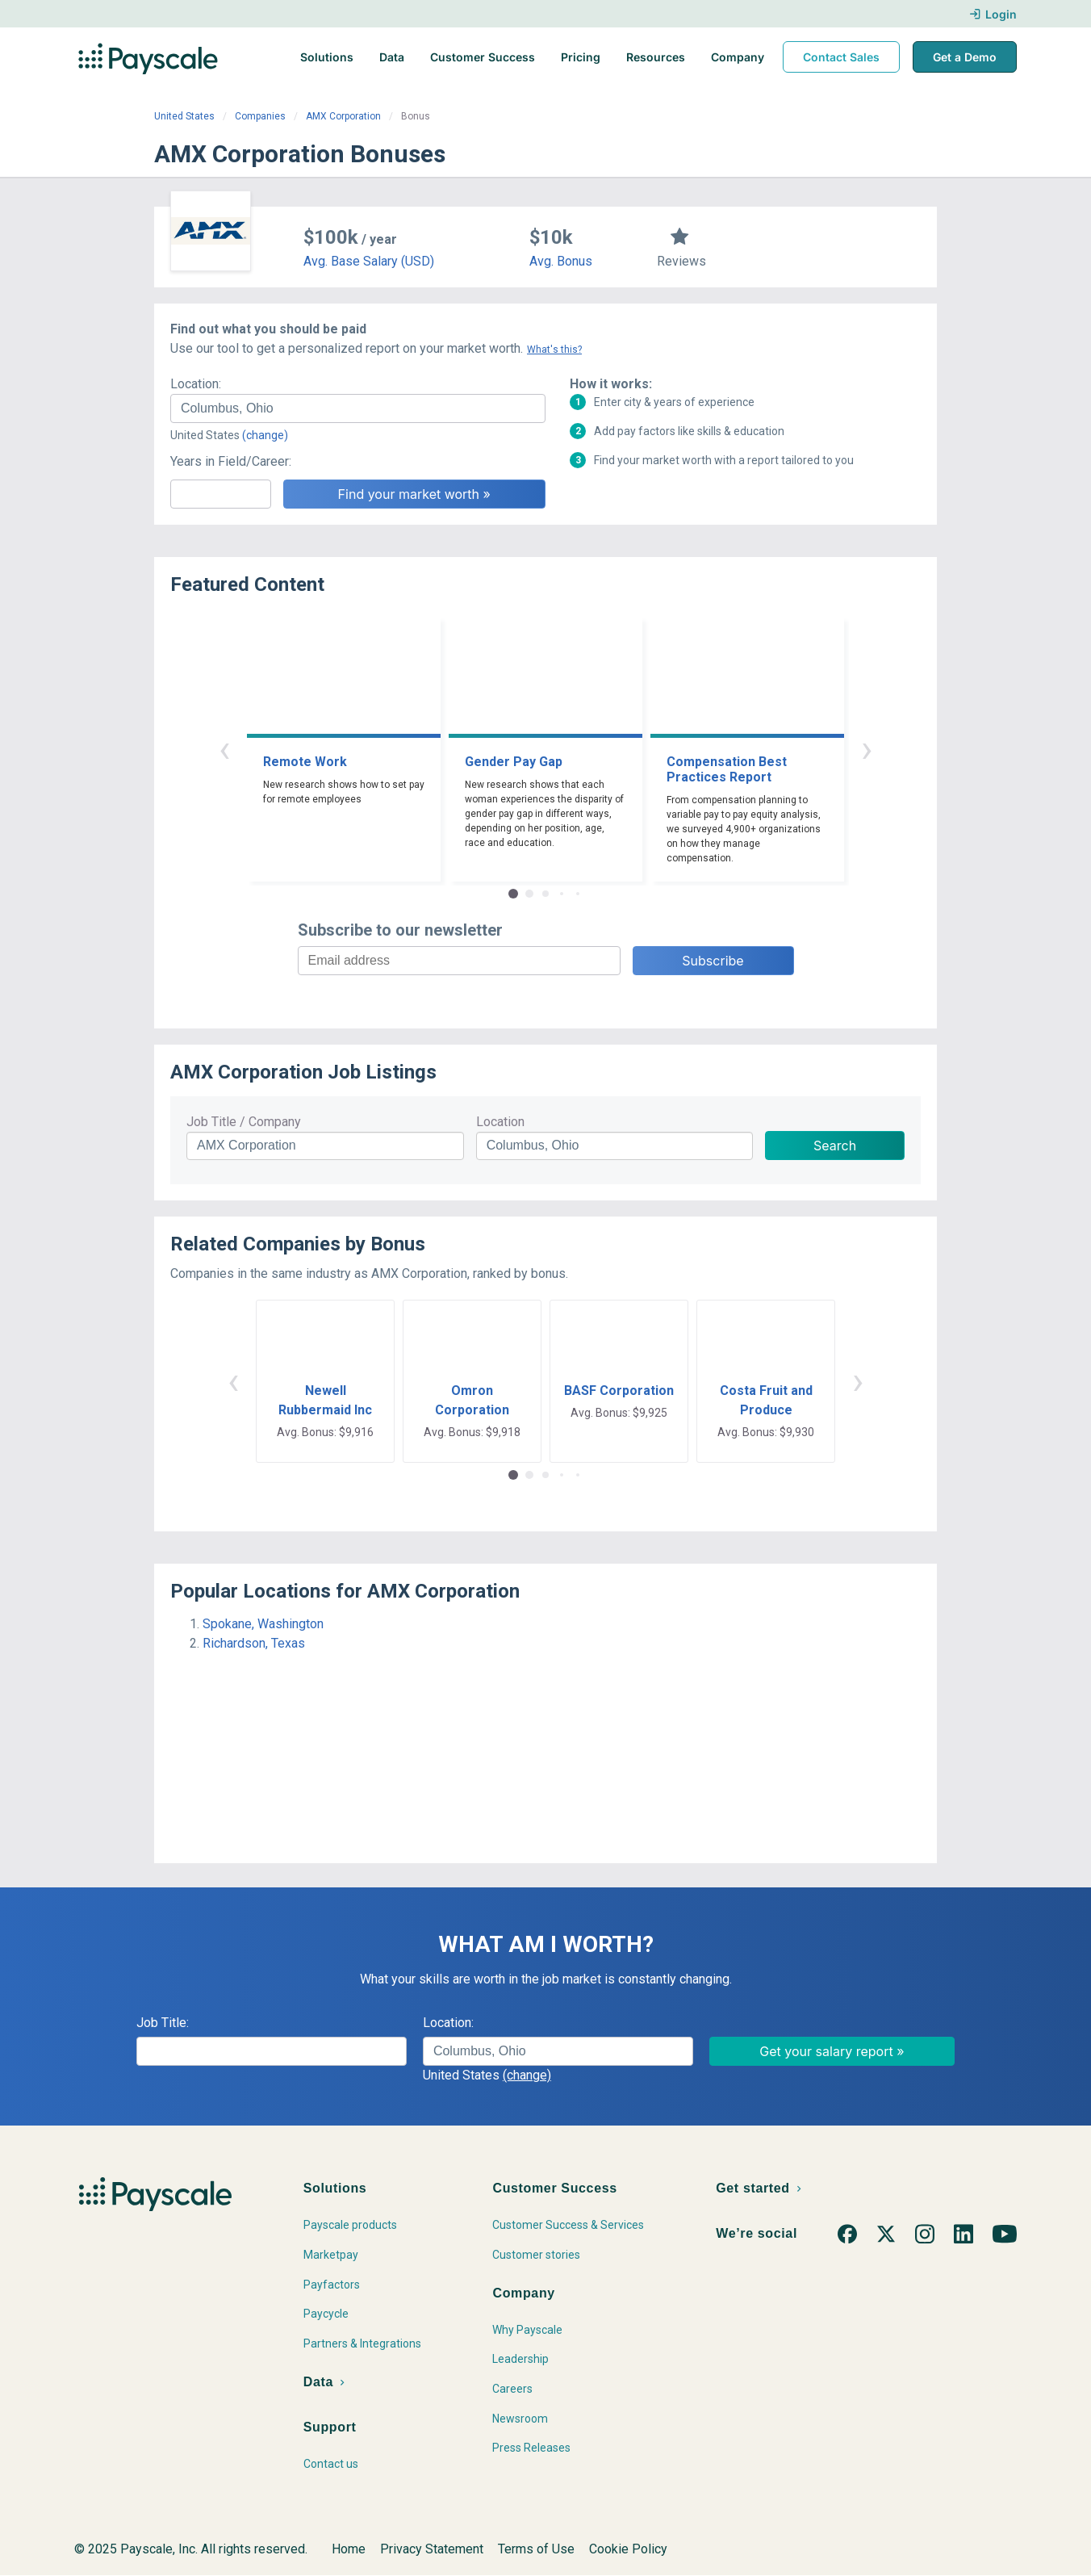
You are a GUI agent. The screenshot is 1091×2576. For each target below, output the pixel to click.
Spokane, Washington (263, 1623)
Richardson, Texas (254, 1643)
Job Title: (162, 2022)
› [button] (866, 749)
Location (500, 1121)
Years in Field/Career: (230, 461)
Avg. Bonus (560, 261)
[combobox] (358, 408)
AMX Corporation (343, 116)
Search (834, 1145)
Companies (260, 116)
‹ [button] (224, 749)
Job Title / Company (243, 1121)
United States (184, 116)
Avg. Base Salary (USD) (368, 261)
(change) (265, 435)
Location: (195, 384)
